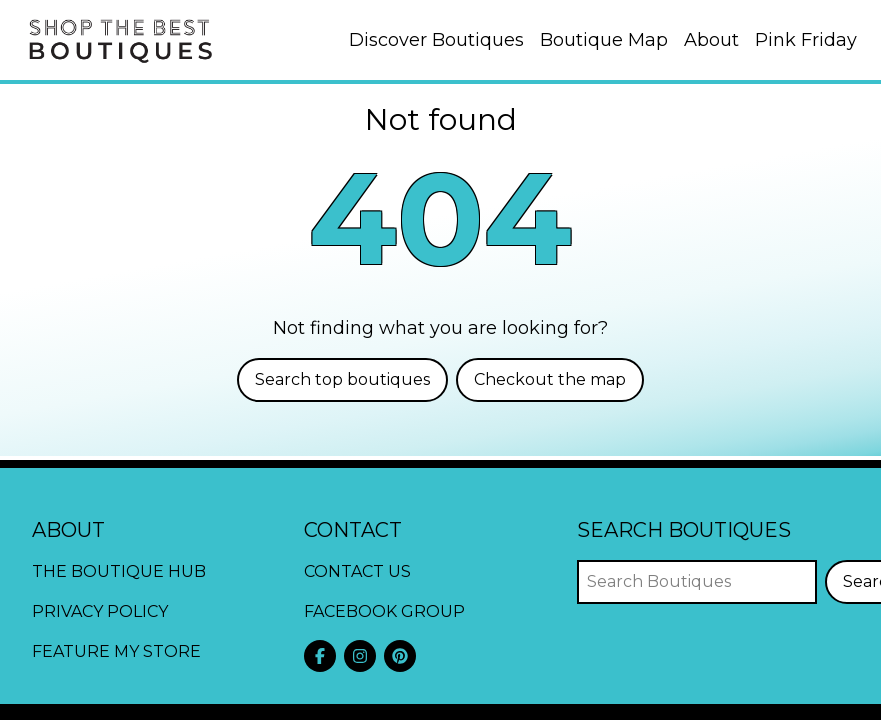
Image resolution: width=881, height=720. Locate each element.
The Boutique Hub (119, 571)
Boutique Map (604, 40)
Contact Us (357, 571)
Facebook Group (384, 611)
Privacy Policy (100, 611)
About (711, 40)
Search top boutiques (342, 379)
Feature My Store (116, 651)
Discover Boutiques (436, 40)
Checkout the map (550, 379)
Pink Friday (806, 40)
